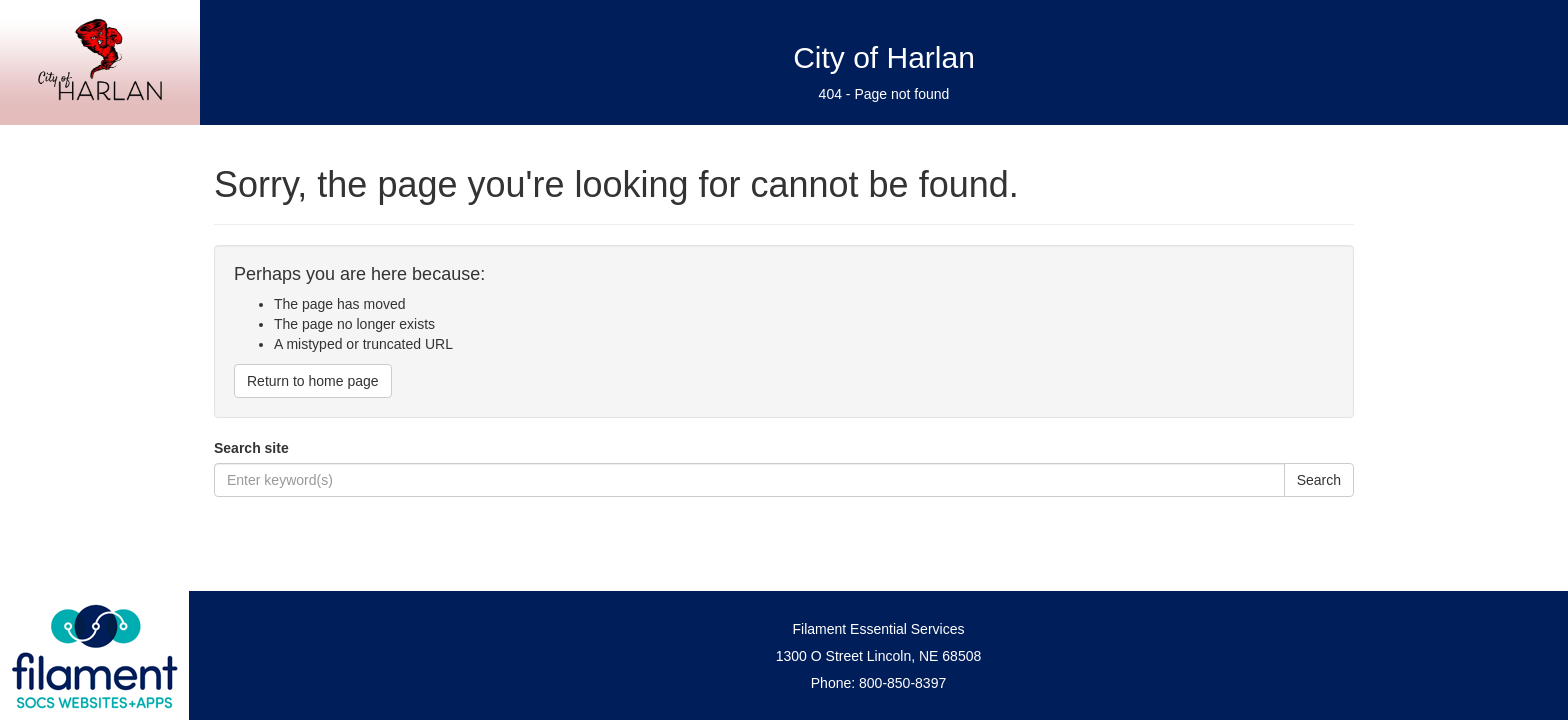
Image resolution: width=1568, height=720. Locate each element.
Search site (251, 448)
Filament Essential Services (879, 629)
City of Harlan (884, 57)
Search (1319, 480)
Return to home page (313, 381)
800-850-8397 (902, 683)
